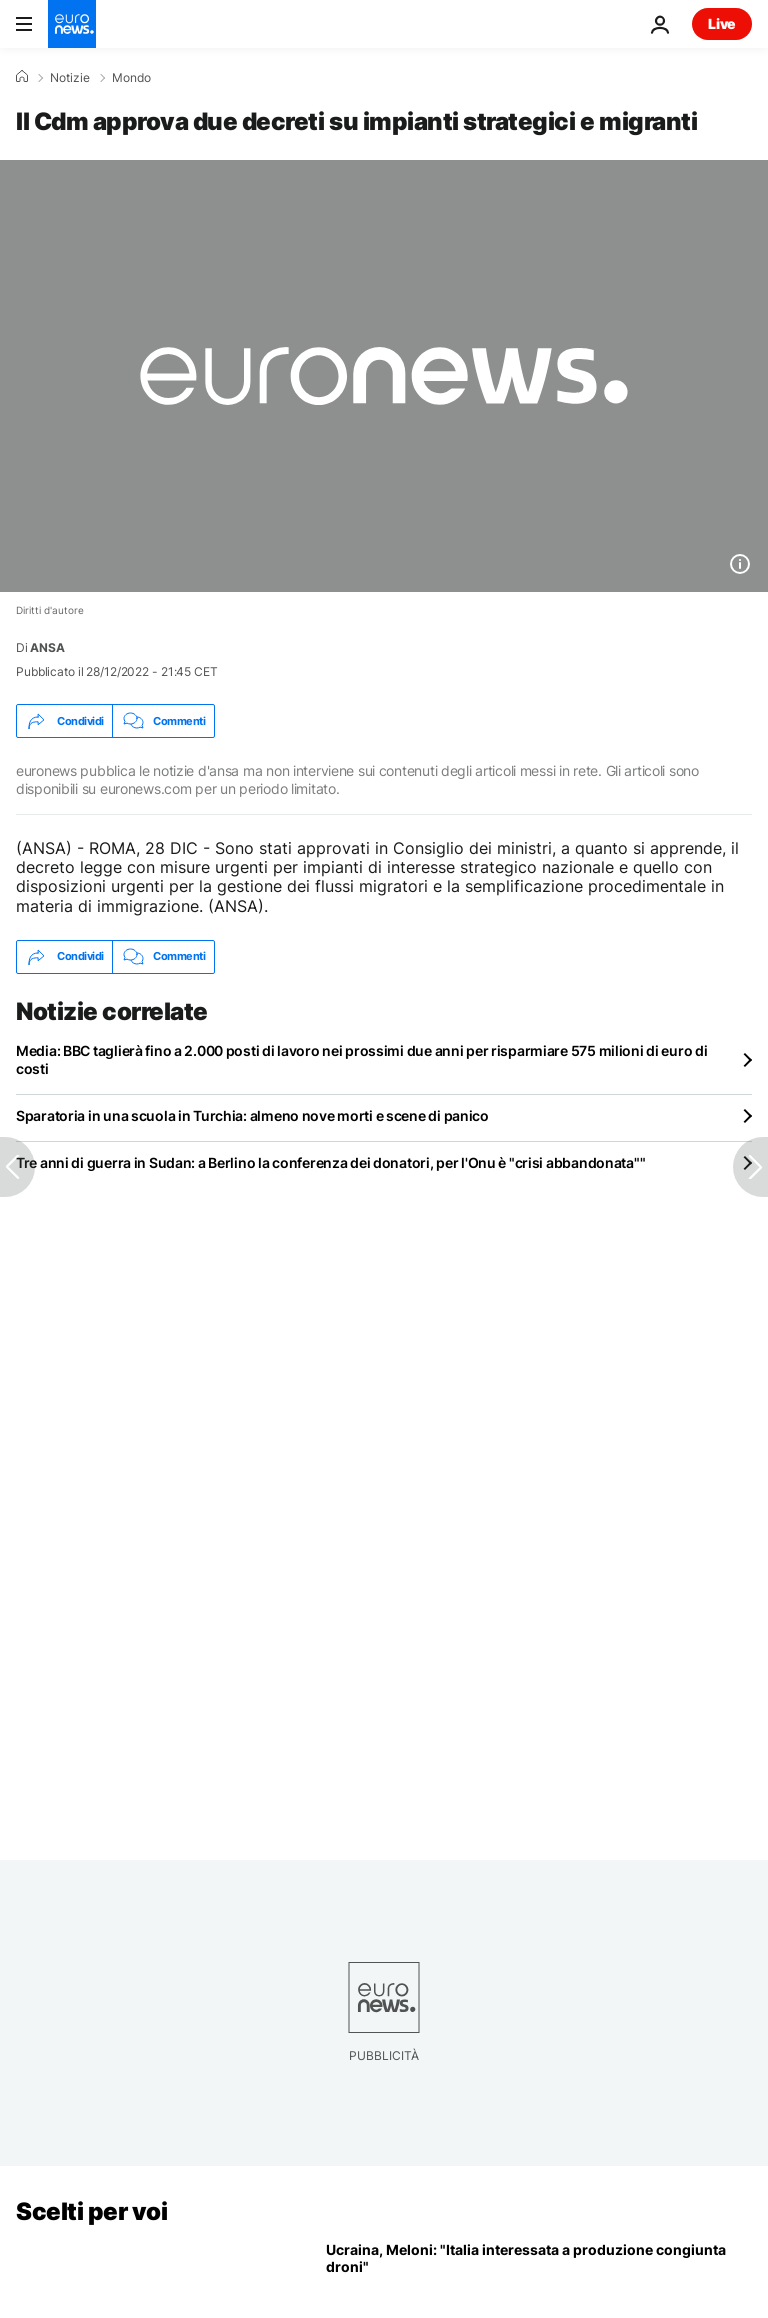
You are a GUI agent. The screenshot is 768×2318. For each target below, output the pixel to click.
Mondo (131, 78)
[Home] (22, 77)
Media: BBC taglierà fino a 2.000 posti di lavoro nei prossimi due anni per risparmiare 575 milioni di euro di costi (361, 1059)
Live (722, 23)
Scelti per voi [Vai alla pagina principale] (91, 2211)
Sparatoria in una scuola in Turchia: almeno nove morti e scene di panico (252, 1115)
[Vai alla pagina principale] (72, 24)
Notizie (70, 78)
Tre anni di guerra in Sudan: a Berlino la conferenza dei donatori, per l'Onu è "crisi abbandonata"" (330, 1162)
